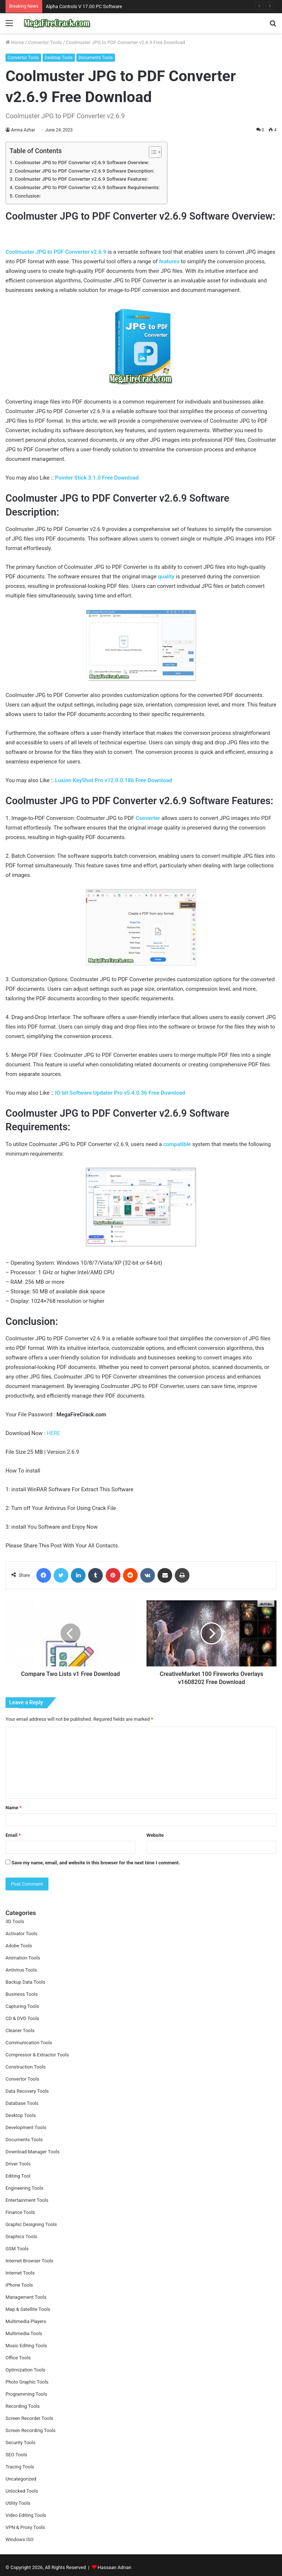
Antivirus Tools (21, 1970)
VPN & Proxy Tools (25, 2527)
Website (155, 1835)
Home (15, 42)
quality (166, 576)
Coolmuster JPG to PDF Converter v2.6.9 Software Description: (84, 171)
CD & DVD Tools (22, 2018)
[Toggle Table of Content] (151, 152)
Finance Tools (20, 2212)
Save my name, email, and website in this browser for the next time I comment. (95, 1862)
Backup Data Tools (25, 1982)
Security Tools (20, 2442)
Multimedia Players (26, 2321)
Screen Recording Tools (30, 2430)
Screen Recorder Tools (29, 2418)
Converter (148, 818)
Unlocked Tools (22, 2491)
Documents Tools (96, 57)
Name (14, 1807)
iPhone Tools (19, 2285)
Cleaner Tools (20, 2030)
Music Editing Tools (26, 2345)
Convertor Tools (45, 42)
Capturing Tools (22, 2006)
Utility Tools (18, 2503)
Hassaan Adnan (114, 2567)
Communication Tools (29, 2042)
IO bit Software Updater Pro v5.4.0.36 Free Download (120, 1093)
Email (13, 1835)
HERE (53, 1433)
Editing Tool (18, 2176)
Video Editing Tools (26, 2515)
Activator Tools (21, 1933)
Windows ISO (20, 2539)
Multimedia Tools (24, 2333)
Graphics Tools (21, 2236)
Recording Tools (23, 2406)
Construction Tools (26, 2067)
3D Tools (15, 1921)
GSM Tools (17, 2248)
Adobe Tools (19, 1945)
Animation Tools (23, 1958)
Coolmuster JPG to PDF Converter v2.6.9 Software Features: (81, 179)
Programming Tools (26, 2394)
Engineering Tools (24, 2188)
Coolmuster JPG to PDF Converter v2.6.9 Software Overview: (82, 162)
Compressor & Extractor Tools (37, 2054)
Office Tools (18, 2357)
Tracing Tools (20, 2467)
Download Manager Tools (32, 2151)
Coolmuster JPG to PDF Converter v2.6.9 (56, 252)
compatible (177, 1144)
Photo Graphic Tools (27, 2382)
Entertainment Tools (27, 2200)
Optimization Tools (26, 2370)
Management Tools (26, 2297)
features (169, 261)
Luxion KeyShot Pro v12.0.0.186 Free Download (113, 780)
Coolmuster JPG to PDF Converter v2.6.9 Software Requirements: (87, 187)
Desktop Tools (59, 57)
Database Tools (22, 2103)
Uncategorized (21, 2479)
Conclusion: (28, 196)
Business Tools (21, 1994)
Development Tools (26, 2127)
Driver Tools (18, 2164)
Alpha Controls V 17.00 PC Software (84, 6)
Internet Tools (20, 2273)
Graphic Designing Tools (31, 2224)
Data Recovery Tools (27, 2091)
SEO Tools (16, 2454)
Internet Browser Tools (29, 2261)
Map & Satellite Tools (28, 2309)
